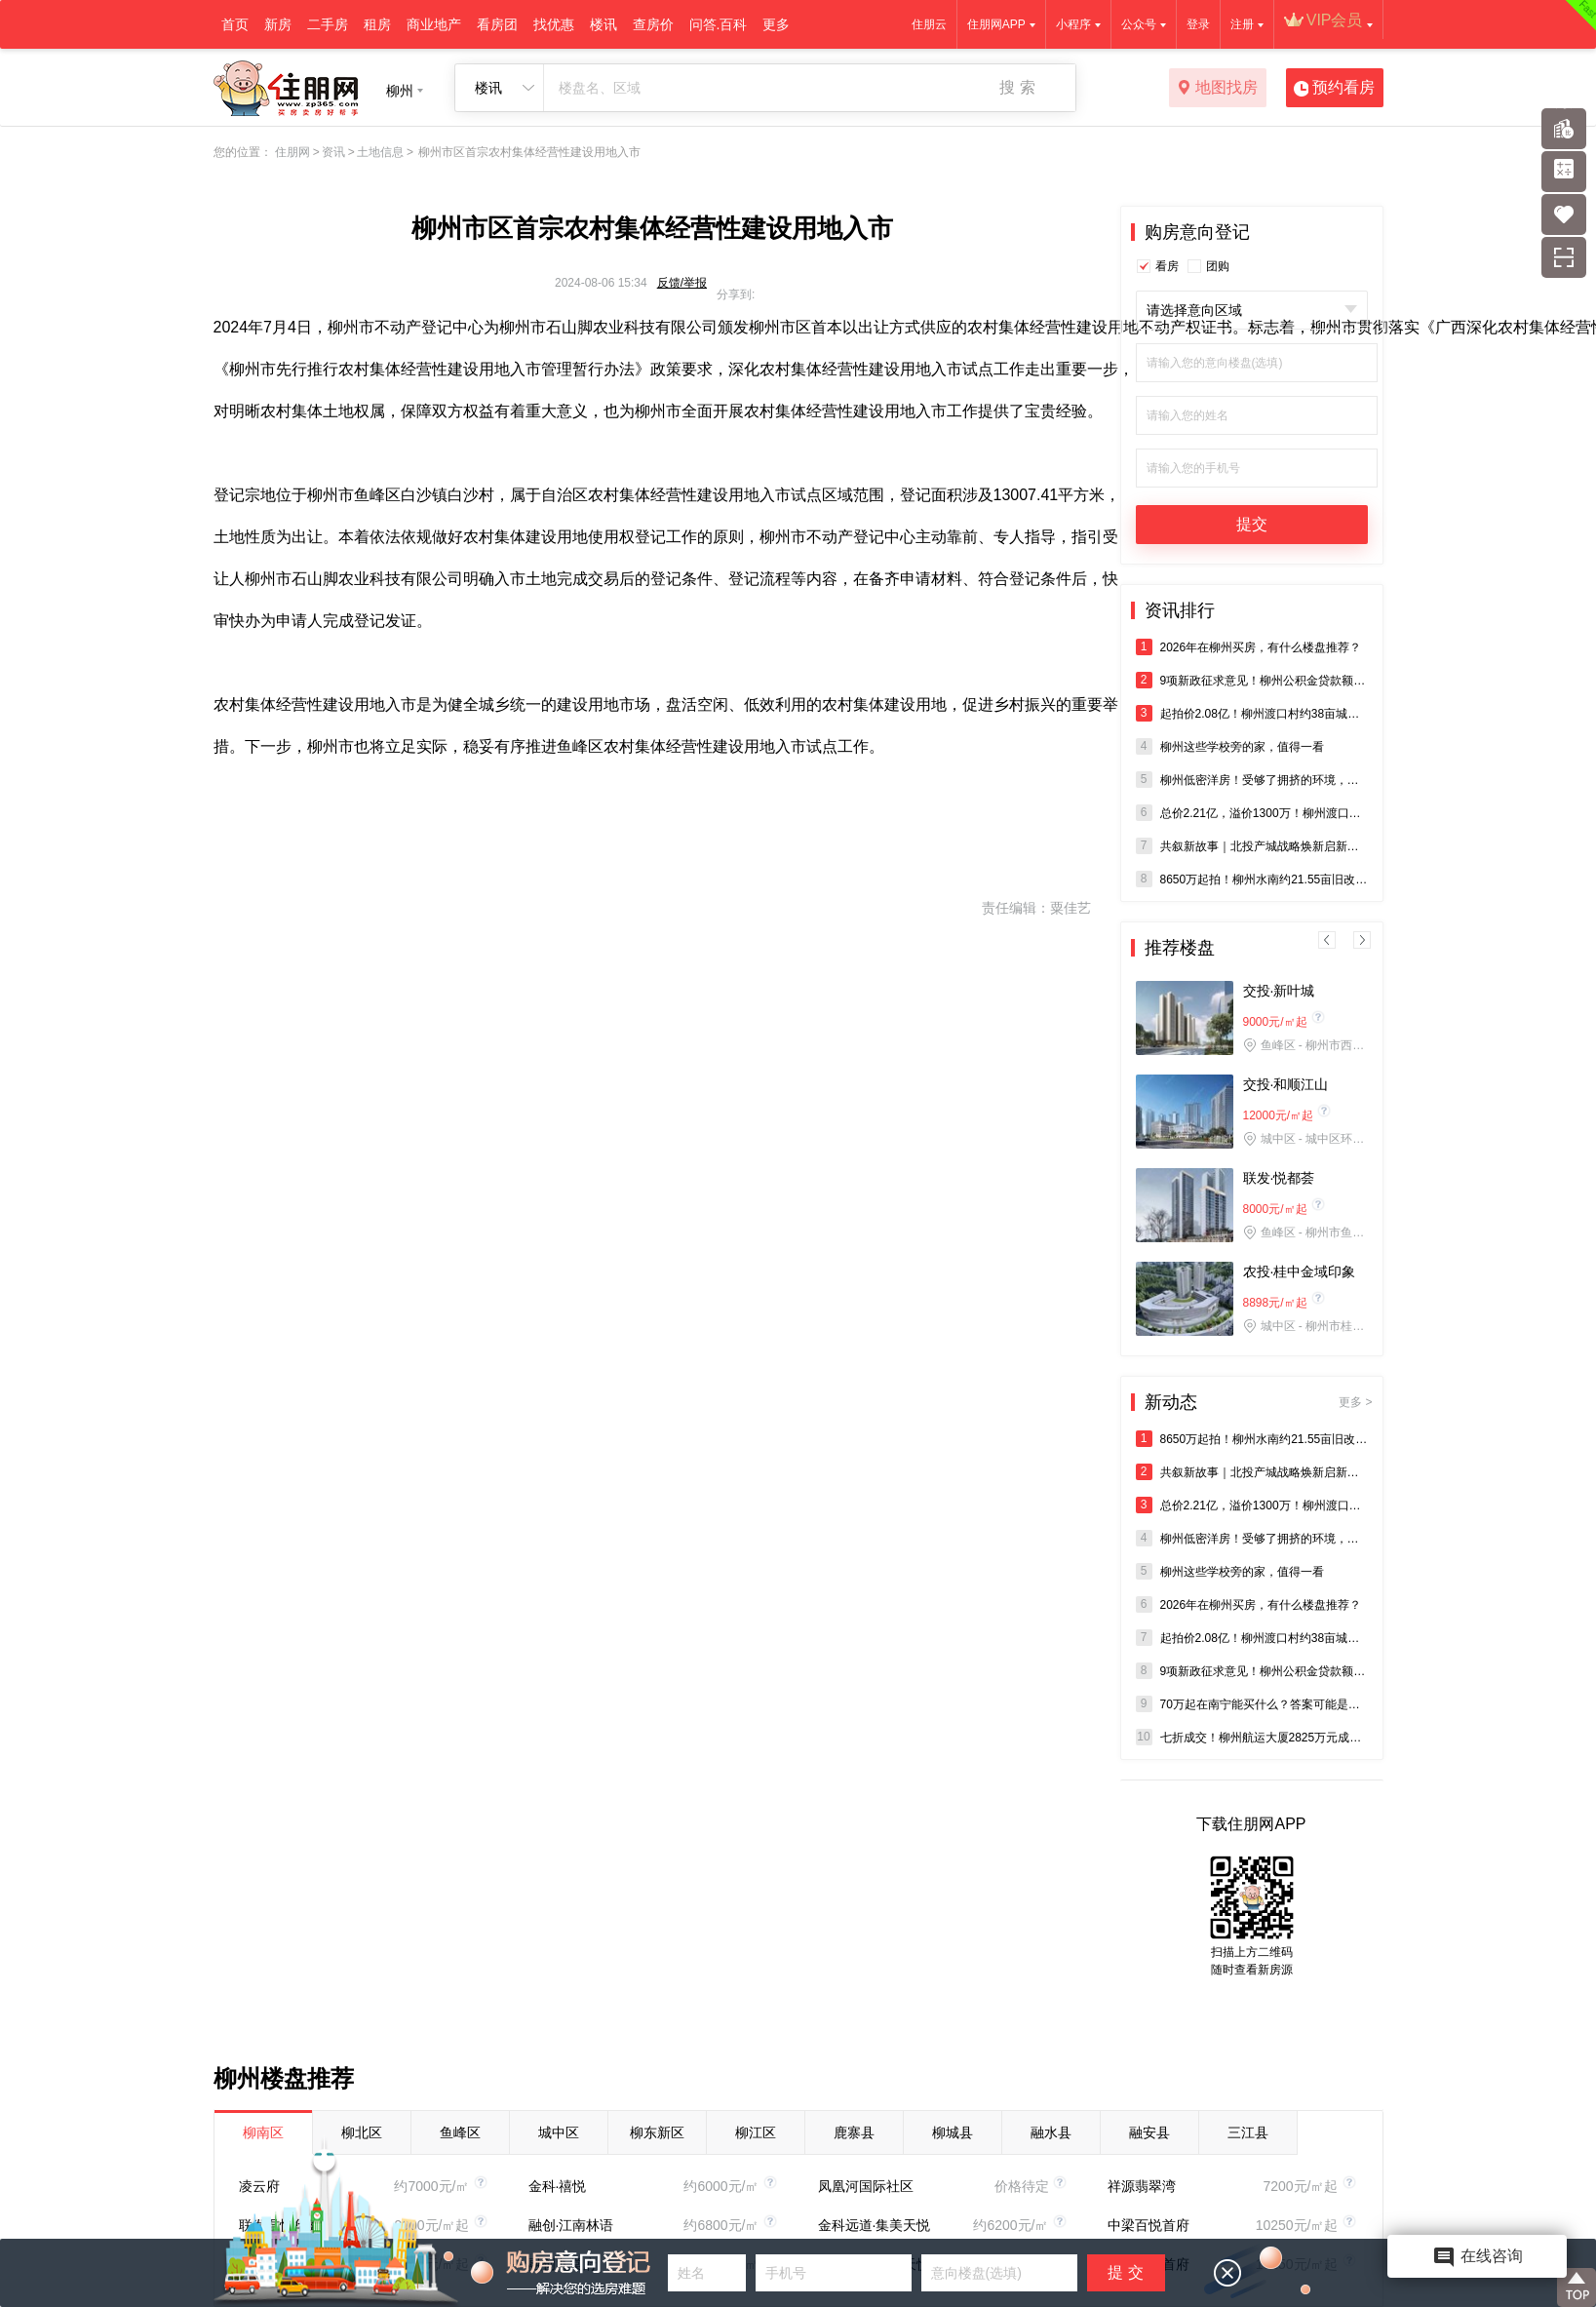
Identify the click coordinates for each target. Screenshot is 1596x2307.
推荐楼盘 (1180, 948)
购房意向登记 (1197, 232)
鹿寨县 (854, 2132)
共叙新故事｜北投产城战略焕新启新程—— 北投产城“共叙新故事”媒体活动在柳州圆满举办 (1252, 846)
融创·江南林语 (571, 2225)
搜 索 (1016, 87)
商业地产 (434, 24)
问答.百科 (718, 24)
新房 (278, 24)
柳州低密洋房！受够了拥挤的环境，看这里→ (1252, 779)
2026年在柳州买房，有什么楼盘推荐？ (1249, 647)
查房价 (653, 24)
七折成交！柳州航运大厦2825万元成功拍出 (1252, 1737)
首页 (235, 24)
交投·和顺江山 (1286, 1084)
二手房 (327, 24)
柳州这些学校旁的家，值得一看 (1230, 746)
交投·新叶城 (1279, 990)
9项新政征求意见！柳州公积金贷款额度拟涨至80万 (1252, 680)
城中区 (558, 2132)
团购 (1217, 266)
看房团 (497, 24)
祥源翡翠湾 (1142, 2186)
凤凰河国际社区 (866, 2186)
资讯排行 (1180, 610)
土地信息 (380, 152)
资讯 (333, 152)
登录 (1198, 24)
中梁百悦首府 (1148, 2225)
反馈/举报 (682, 283)
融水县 (1051, 2132)
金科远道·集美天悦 (874, 2225)
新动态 (1259, 1402)
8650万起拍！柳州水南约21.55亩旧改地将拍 (1252, 879)
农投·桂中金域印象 (1299, 1271)
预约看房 (1334, 88)
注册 (1242, 24)
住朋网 (292, 152)
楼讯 (603, 24)
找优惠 (553, 24)
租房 (377, 24)
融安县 (1149, 2132)
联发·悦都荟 (1279, 1178)
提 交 (1125, 2272)
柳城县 (952, 2132)
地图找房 (1217, 88)
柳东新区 (657, 2132)
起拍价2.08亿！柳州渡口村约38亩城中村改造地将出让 (1252, 713)
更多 (776, 24)
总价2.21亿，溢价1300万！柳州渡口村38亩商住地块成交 (1252, 812)
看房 (1167, 266)
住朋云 (929, 24)
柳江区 (755, 2132)
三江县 (1247, 2132)
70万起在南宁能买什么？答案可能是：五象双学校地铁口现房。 (1252, 1704)
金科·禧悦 (557, 2186)
